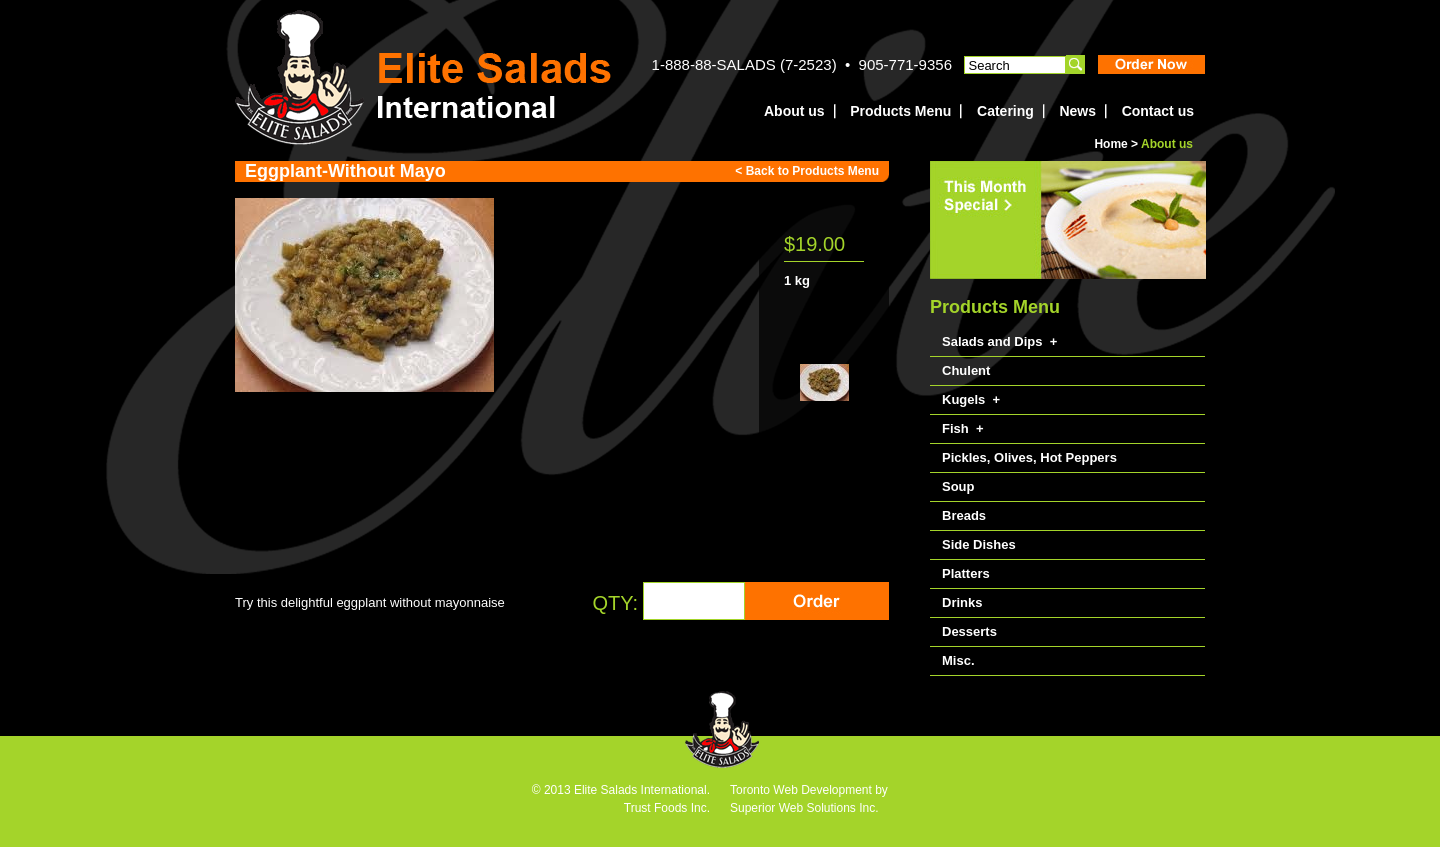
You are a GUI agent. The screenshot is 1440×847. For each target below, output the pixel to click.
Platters (966, 573)
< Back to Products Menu (807, 171)
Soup (958, 486)
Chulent (966, 370)
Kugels (963, 399)
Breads (964, 515)
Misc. (958, 660)
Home (1110, 144)
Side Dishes (979, 544)
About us (794, 111)
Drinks (962, 602)
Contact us (1158, 111)
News (1077, 111)
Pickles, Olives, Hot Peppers (1029, 457)
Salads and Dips (992, 341)
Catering (1005, 111)
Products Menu (900, 111)
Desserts (969, 631)
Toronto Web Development (801, 790)
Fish (955, 428)
